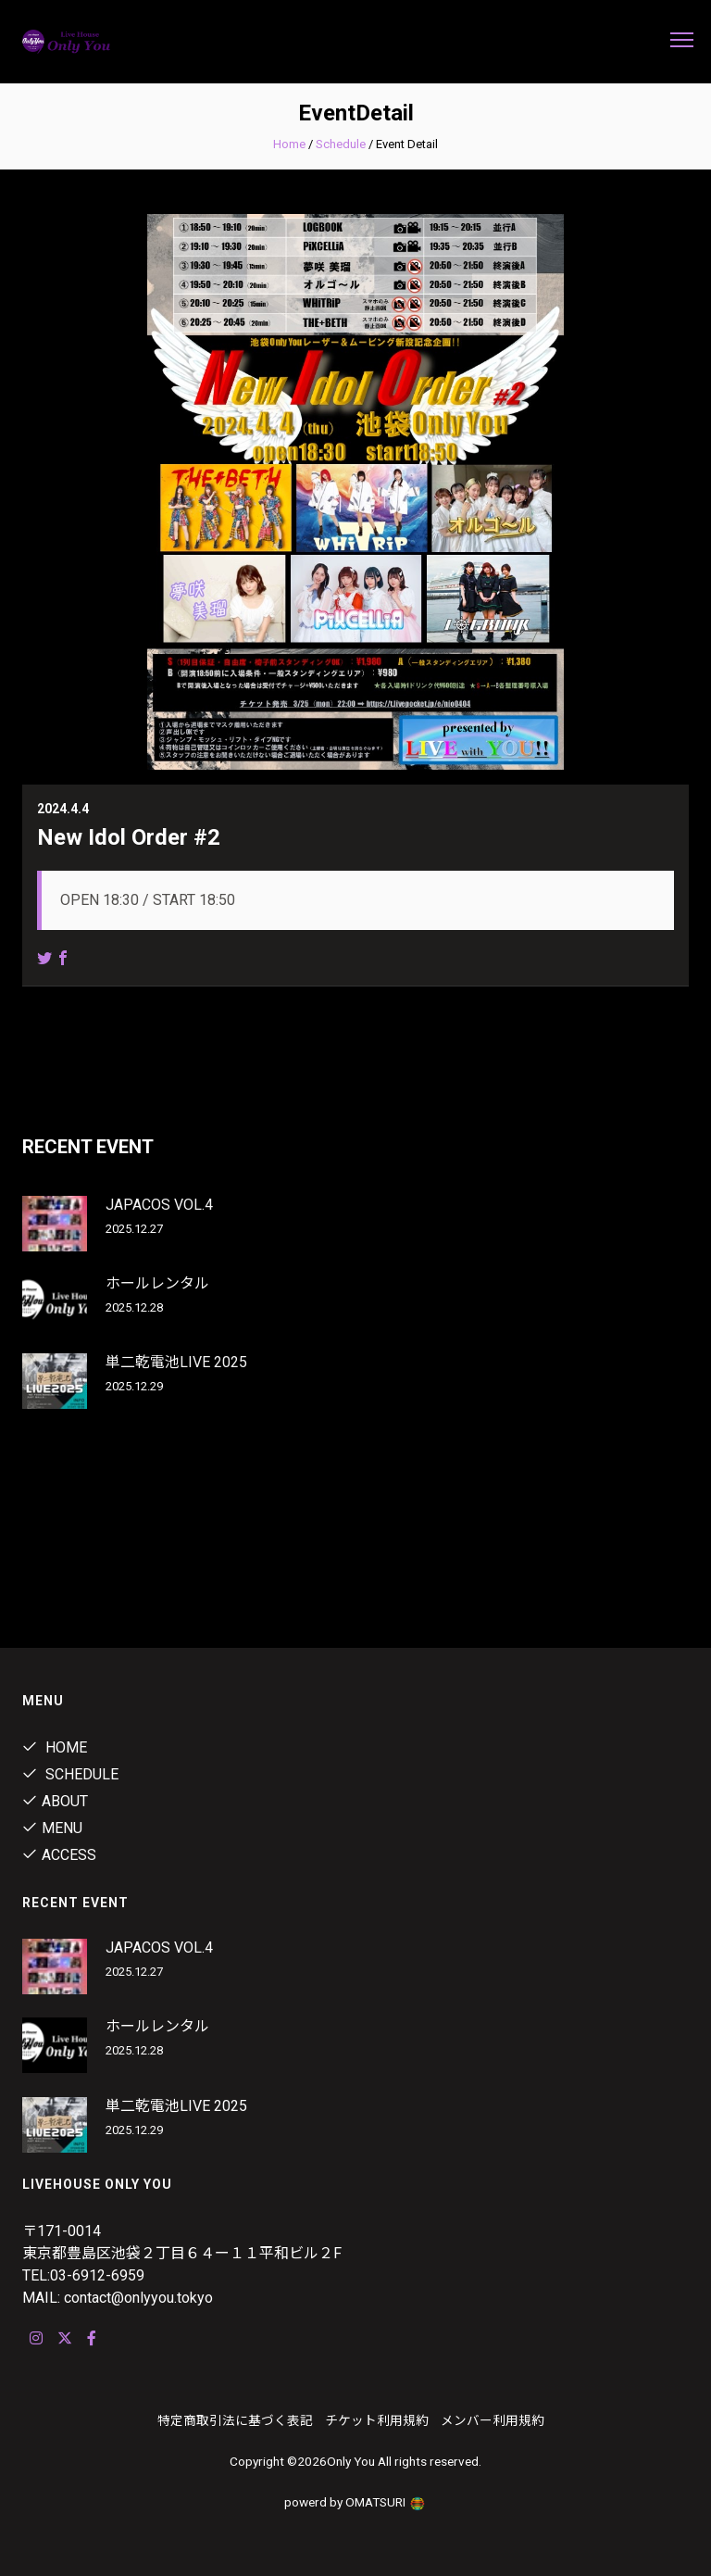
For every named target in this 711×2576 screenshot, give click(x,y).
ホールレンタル (157, 1283)
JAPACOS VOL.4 (159, 1204)
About (55, 1801)
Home (289, 144)
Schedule (341, 144)
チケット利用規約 (377, 2420)
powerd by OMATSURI (355, 2501)
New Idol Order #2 (128, 837)
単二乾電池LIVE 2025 (176, 1362)
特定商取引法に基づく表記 (235, 2420)
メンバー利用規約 (492, 2420)
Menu (52, 1828)
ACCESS (59, 1855)
